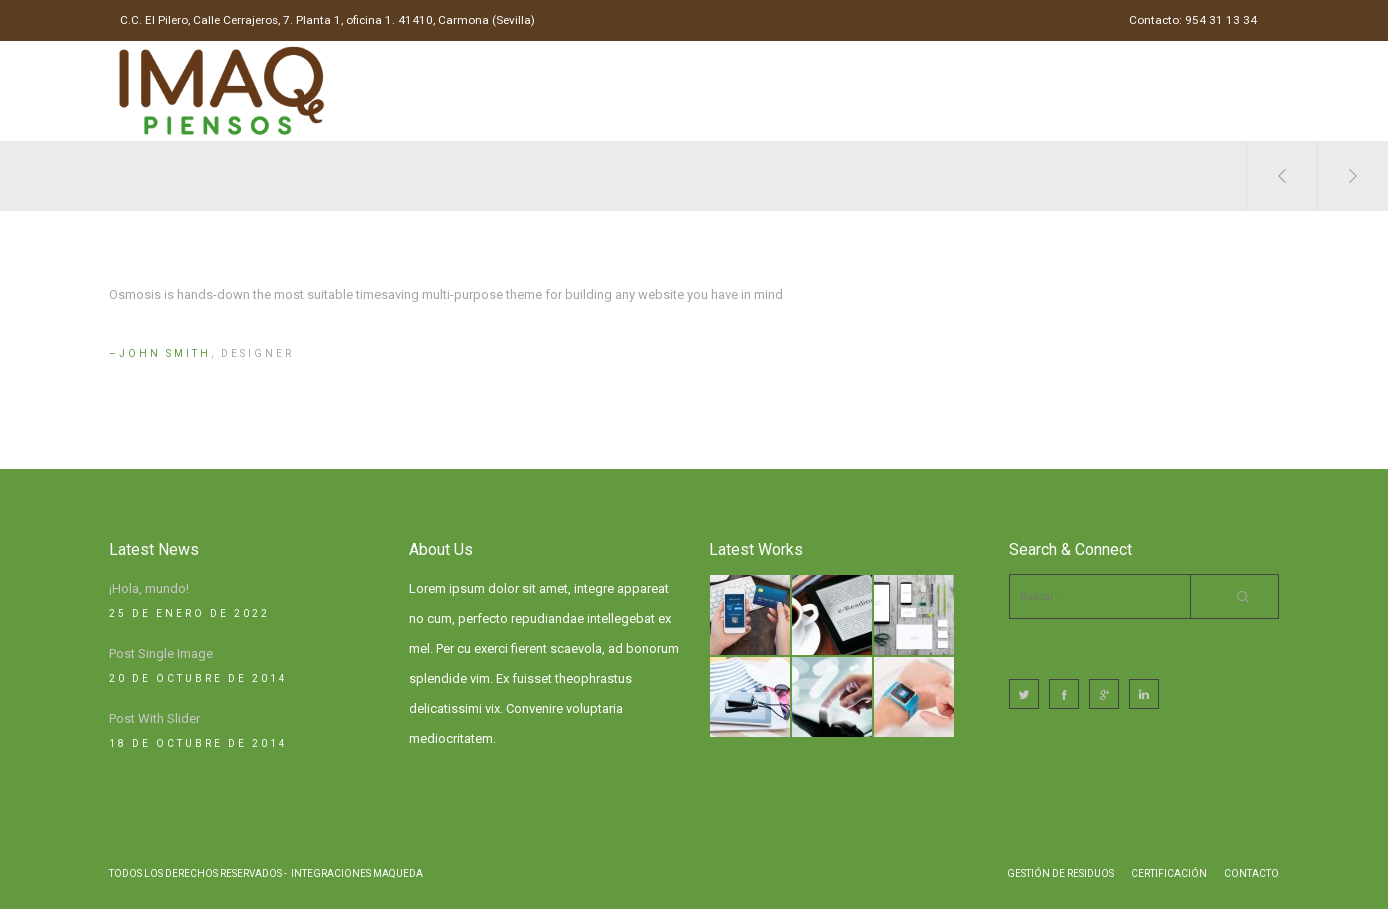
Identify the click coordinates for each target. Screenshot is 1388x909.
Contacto (1251, 873)
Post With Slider (154, 718)
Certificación (1169, 873)
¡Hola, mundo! (149, 588)
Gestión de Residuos (1060, 873)
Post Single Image (161, 653)
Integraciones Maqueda (357, 873)
